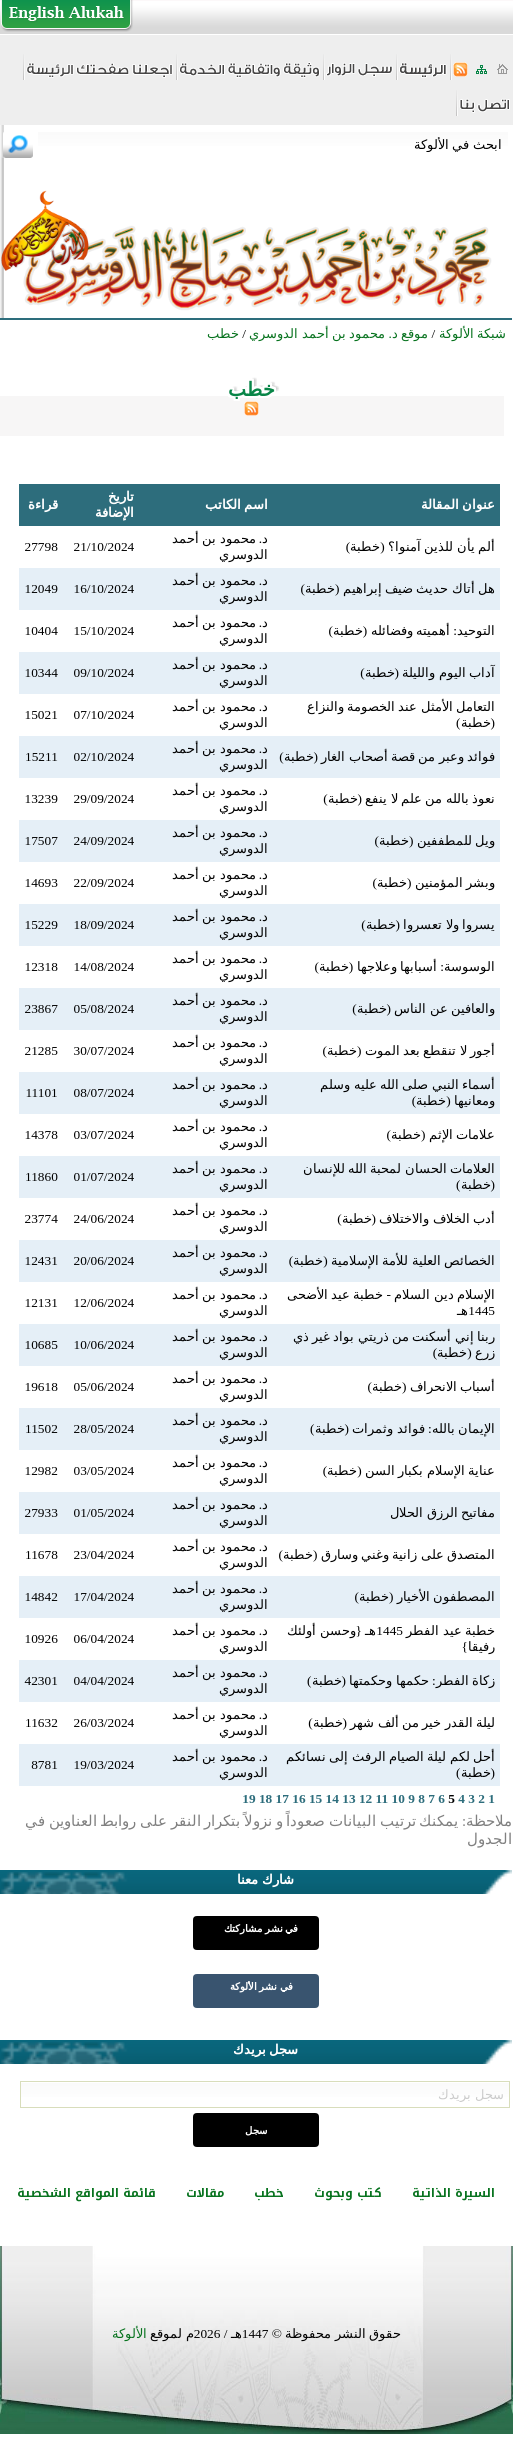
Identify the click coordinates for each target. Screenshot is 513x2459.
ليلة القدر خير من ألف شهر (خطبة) (401, 1722)
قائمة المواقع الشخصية (86, 2193)
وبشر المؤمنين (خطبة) (433, 882)
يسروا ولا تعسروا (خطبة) (428, 924)
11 (382, 1798)
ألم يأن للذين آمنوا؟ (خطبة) (420, 546)
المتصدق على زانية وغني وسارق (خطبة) (386, 1554)
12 (365, 1798)
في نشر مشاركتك (261, 1928)
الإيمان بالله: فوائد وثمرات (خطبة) (402, 1428)
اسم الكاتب (236, 504)
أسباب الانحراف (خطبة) (431, 1386)
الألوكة (129, 2333)
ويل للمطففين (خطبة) (434, 840)
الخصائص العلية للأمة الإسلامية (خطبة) (392, 1260)
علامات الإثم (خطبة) (440, 1134)
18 (265, 1798)
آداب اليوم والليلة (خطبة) (427, 672)
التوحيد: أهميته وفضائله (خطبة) (411, 630)
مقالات (205, 2193)
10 (398, 1798)
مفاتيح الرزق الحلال (442, 1512)
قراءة (43, 504)
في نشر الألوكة (261, 1986)
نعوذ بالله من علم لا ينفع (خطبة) (409, 798)
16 (298, 1798)
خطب (269, 2193)
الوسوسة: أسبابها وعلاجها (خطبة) (404, 966)
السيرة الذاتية (453, 2193)
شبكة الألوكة (472, 333)
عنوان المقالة (458, 504)
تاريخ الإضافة (114, 504)
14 (332, 1798)
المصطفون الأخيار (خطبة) (424, 1596)
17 (282, 1798)
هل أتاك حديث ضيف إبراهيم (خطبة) (397, 588)
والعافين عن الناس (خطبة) (423, 1008)
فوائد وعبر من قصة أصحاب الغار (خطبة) (387, 756)
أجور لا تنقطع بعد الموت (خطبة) (408, 1050)
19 (248, 1798)
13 (348, 1798)
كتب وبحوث (348, 2193)
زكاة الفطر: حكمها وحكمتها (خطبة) (401, 1680)
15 (315, 1798)
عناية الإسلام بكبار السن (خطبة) (409, 1470)
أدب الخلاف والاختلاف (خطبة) (416, 1218)
